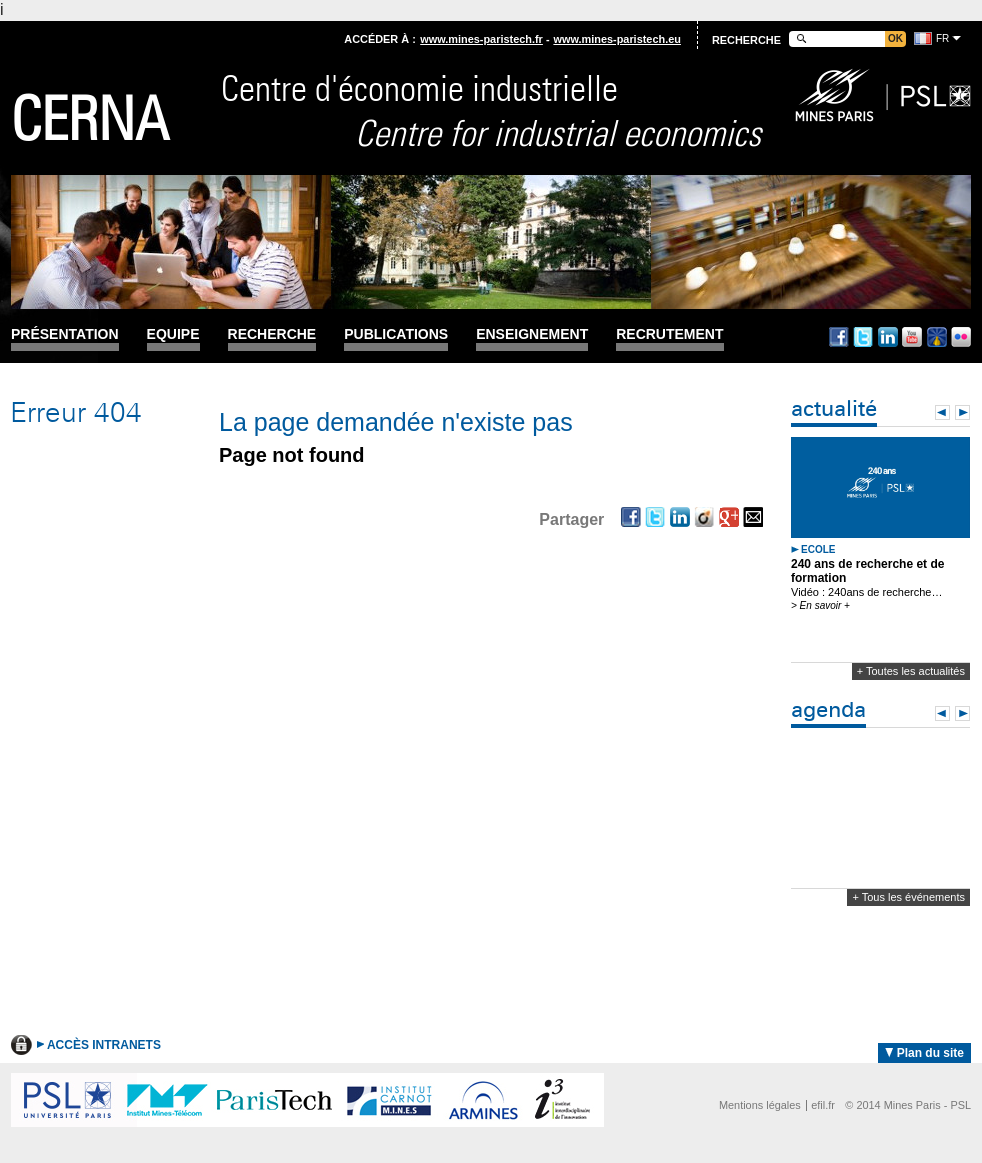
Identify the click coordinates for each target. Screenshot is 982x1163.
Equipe (173, 334)
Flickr (961, 337)
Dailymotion (937, 337)
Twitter (863, 337)
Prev (942, 412)
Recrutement (669, 334)
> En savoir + (820, 605)
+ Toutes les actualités (911, 671)
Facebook (839, 337)
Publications (396, 334)
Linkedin (888, 337)
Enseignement (532, 334)
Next (962, 412)
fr (942, 38)
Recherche (272, 334)
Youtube (912, 337)
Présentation (65, 334)
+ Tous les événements (908, 897)
